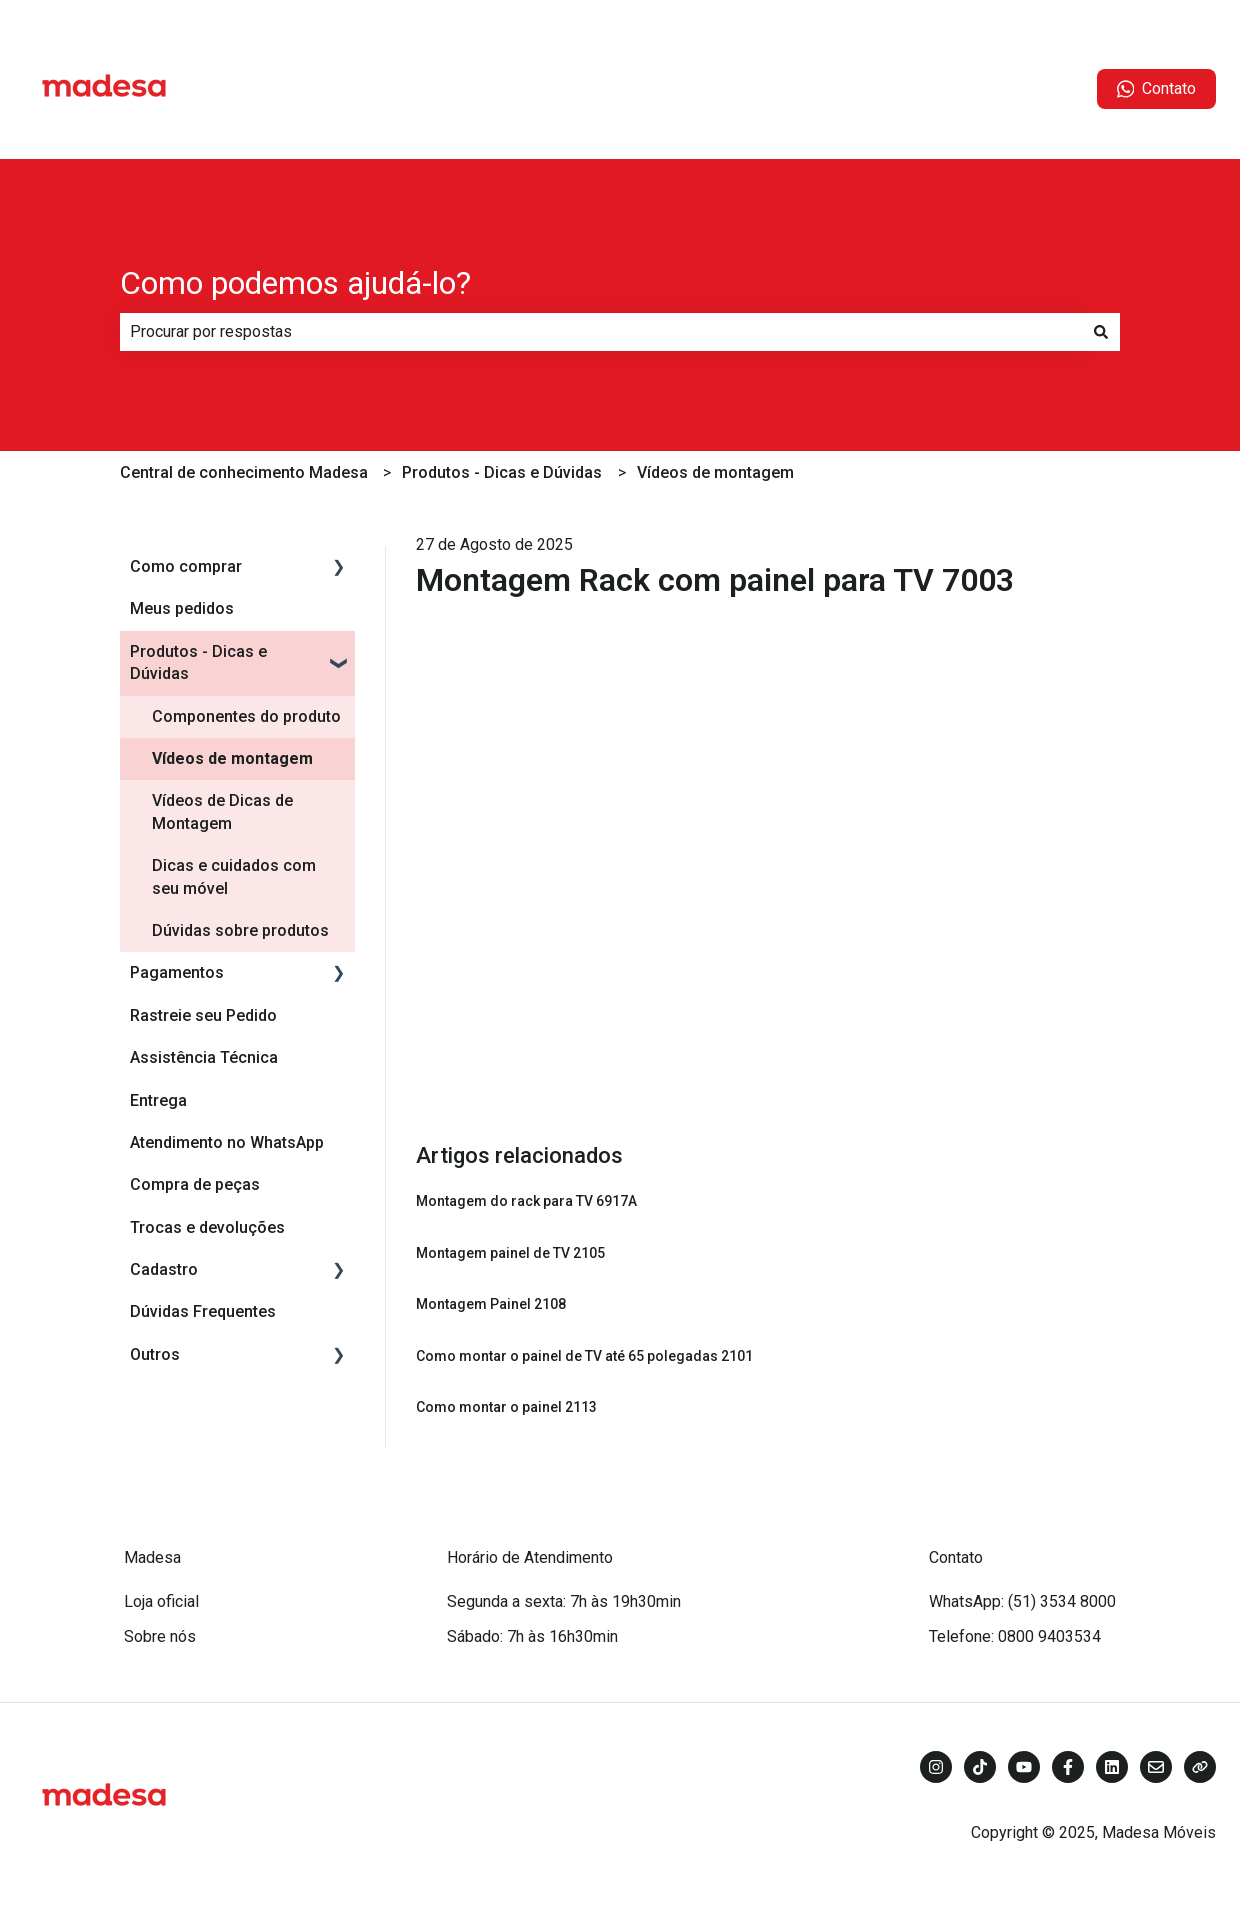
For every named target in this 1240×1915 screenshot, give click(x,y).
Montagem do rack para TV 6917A (526, 1201)
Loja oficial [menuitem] (161, 1601)
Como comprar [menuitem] (186, 566)
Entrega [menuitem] (158, 1100)
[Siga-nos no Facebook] (1068, 1767)
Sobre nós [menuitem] (160, 1636)
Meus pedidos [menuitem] (182, 608)
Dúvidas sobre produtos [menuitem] (240, 930)
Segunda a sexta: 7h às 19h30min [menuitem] (564, 1601)
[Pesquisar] (1101, 332)
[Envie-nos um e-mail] (1156, 1767)
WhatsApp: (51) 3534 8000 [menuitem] (1022, 1601)
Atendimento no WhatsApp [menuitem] (227, 1142)
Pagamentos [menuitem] (177, 972)
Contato (1157, 89)
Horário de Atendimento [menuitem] (530, 1557)
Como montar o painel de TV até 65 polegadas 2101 (584, 1356)
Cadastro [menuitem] (164, 1269)
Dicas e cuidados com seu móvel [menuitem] (234, 876)
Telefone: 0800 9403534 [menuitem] (1015, 1636)
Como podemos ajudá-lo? (295, 283)
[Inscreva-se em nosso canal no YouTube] (1024, 1767)
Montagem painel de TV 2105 (510, 1253)
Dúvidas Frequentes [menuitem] (203, 1311)
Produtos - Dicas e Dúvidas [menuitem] (198, 662)
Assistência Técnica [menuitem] (204, 1057)
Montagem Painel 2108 (491, 1304)
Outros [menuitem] (155, 1354)
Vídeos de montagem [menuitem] (232, 758)
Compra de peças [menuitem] (195, 1184)
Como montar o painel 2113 (506, 1407)
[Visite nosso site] (1200, 1767)
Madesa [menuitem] (152, 1557)
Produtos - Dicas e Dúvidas (502, 472)
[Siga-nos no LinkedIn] (1112, 1767)
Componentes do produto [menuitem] (246, 716)
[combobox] (601, 332)
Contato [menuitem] (956, 1557)
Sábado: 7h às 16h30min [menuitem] (532, 1636)
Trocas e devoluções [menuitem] (207, 1227)
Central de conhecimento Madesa (244, 472)
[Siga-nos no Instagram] (936, 1767)
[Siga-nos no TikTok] (980, 1767)
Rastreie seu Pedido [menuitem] (203, 1015)
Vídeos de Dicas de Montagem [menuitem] (222, 811)
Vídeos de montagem (715, 472)
